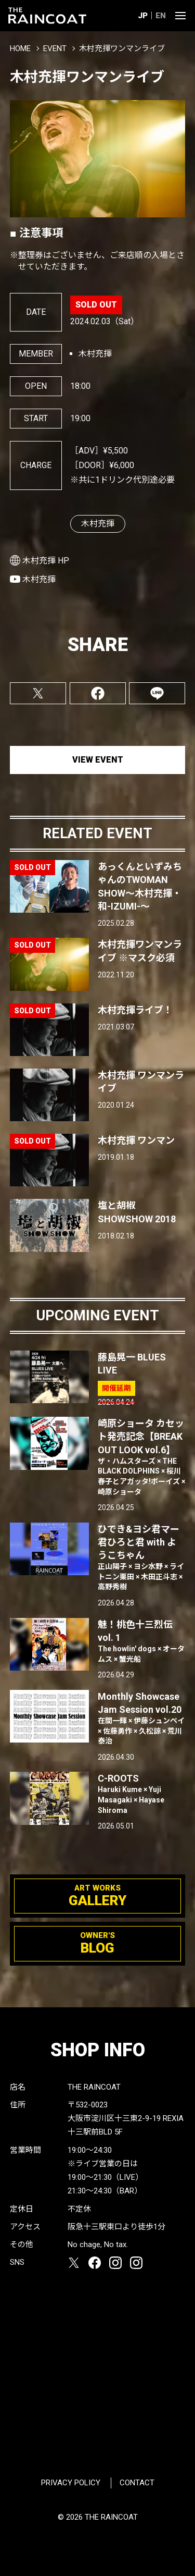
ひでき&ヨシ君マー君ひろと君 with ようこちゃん (142, 1558)
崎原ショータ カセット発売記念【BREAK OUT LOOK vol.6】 (142, 1457)
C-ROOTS (142, 1794)
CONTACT (137, 2482)
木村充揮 (97, 524)
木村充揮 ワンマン (136, 1140)
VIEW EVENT (97, 760)
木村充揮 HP (45, 561)
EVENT (55, 48)
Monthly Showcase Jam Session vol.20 (142, 1719)
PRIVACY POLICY (70, 2482)
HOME (20, 48)
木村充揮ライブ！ (135, 1009)
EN (160, 15)
